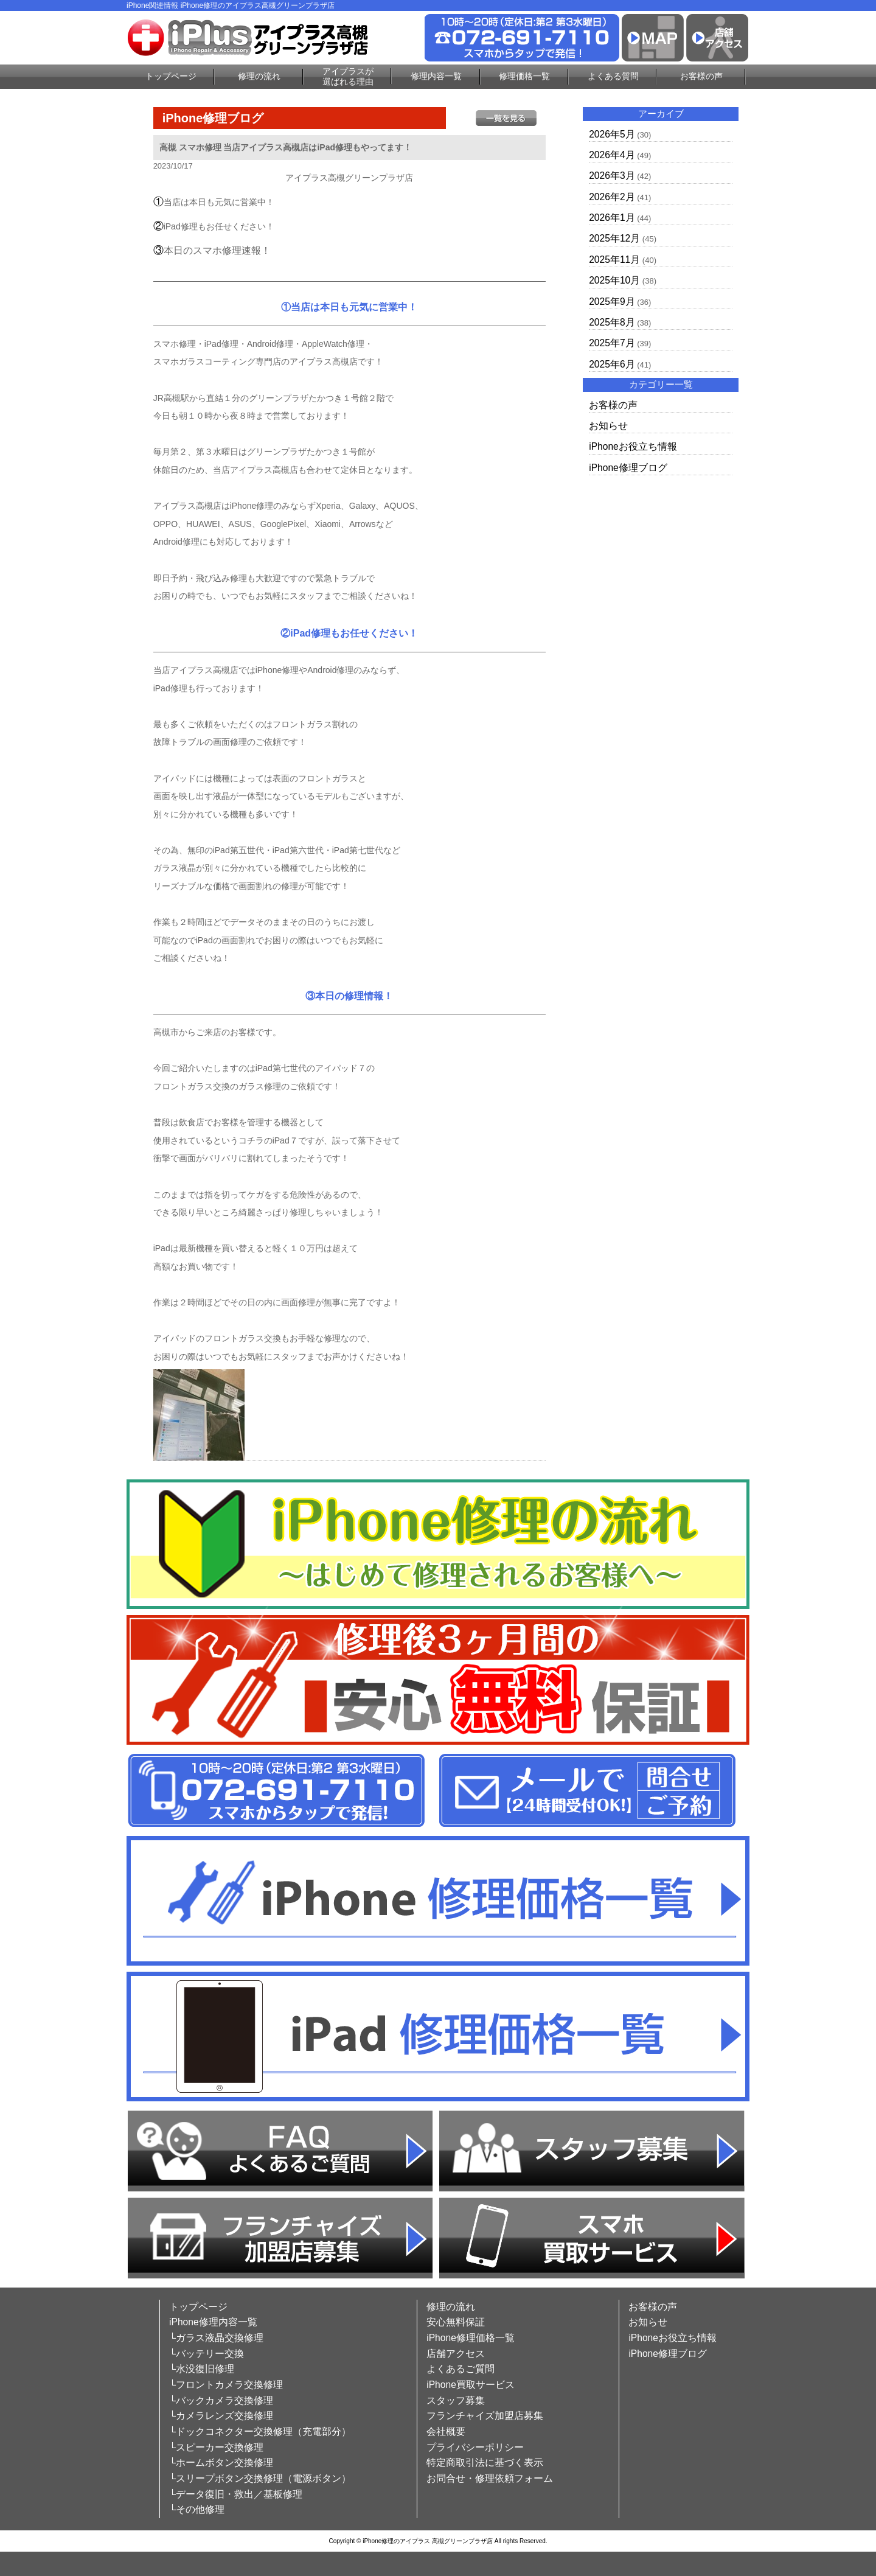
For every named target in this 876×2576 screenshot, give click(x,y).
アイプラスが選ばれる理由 (348, 76)
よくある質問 (613, 76)
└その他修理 (196, 2509)
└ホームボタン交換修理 (221, 2462)
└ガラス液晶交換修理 (216, 2338)
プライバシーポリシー (475, 2447)
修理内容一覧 (436, 76)
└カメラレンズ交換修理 (221, 2415)
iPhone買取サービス (470, 2384)
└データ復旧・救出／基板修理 (235, 2494)
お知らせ (608, 426)
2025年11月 (614, 259)
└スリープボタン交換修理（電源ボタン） (260, 2478)
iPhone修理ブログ (628, 467)
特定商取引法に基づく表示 (484, 2462)
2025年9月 (611, 301)
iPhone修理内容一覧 (213, 2322)
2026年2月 (611, 197)
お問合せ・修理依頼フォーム (489, 2478)
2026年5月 (611, 134)
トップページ (170, 76)
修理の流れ (259, 76)
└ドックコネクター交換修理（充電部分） (260, 2431)
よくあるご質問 (460, 2369)
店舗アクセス (455, 2353)
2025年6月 (611, 364)
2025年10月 (614, 280)
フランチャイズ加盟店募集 (484, 2415)
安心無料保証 (455, 2322)
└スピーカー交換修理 (216, 2447)
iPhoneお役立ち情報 (633, 446)
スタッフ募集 (455, 2400)
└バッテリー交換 (206, 2353)
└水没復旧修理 (201, 2369)
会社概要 (445, 2431)
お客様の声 (701, 76)
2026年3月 (611, 175)
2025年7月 (611, 343)
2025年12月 (614, 238)
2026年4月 (611, 155)
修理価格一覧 (524, 76)
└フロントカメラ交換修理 (226, 2384)
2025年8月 (611, 322)
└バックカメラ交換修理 (221, 2400)
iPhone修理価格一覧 (470, 2338)
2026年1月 (611, 217)
